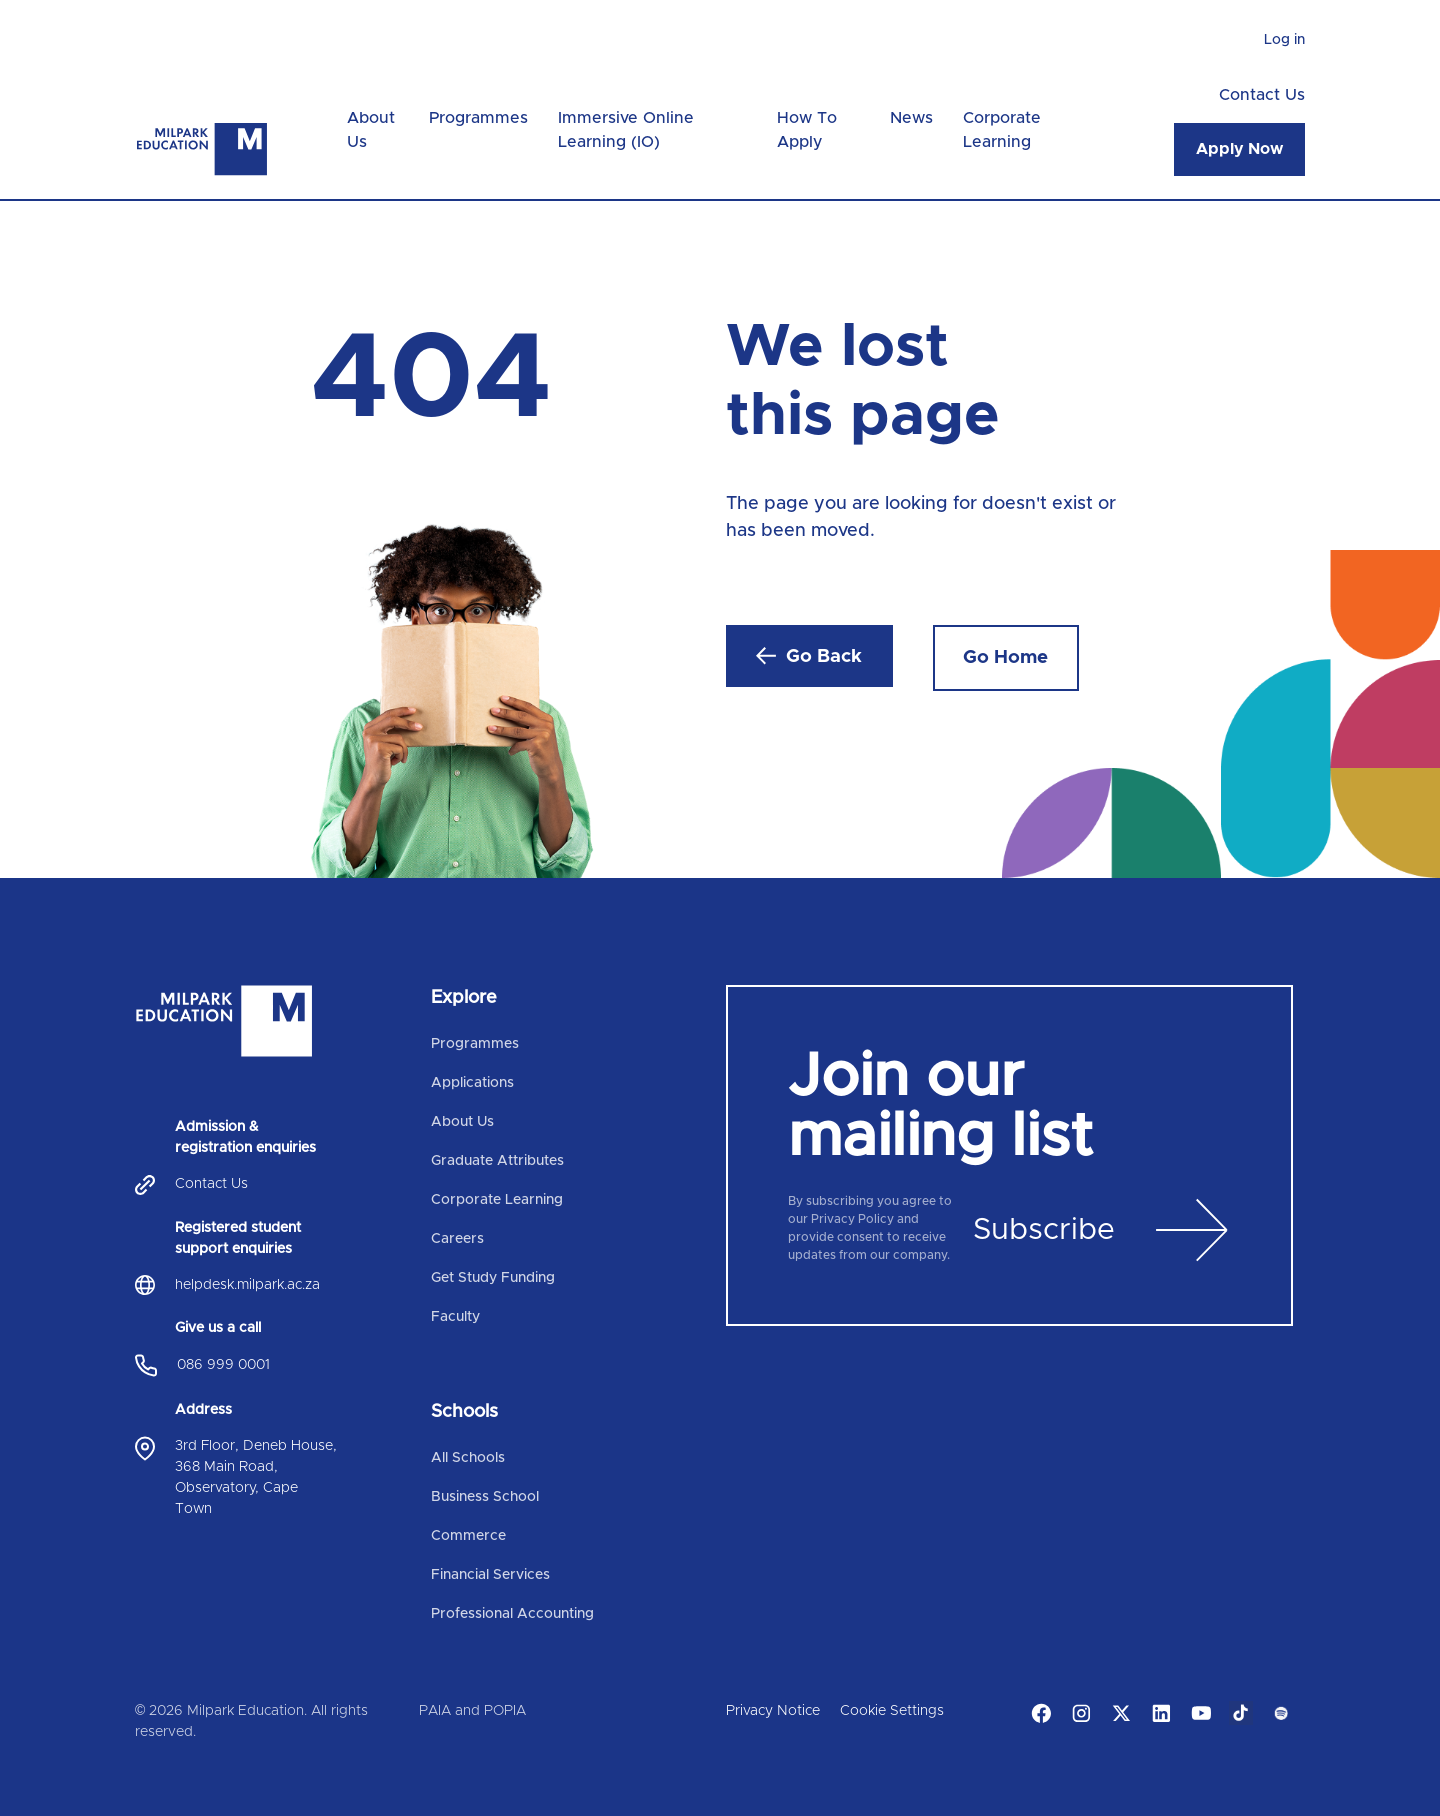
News (911, 118)
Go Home (1005, 657)
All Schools (468, 1458)
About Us (371, 130)
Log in (1284, 40)
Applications (472, 1083)
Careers (457, 1239)
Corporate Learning (1002, 130)
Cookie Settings (892, 1711)
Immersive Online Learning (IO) (626, 130)
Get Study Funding (493, 1278)
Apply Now (1239, 149)
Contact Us (1262, 95)
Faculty (455, 1317)
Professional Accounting (512, 1614)
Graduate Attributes (497, 1161)
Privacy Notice (773, 1711)
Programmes (478, 118)
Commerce (468, 1536)
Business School (485, 1497)
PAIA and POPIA (472, 1711)
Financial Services (490, 1575)
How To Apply (807, 130)
